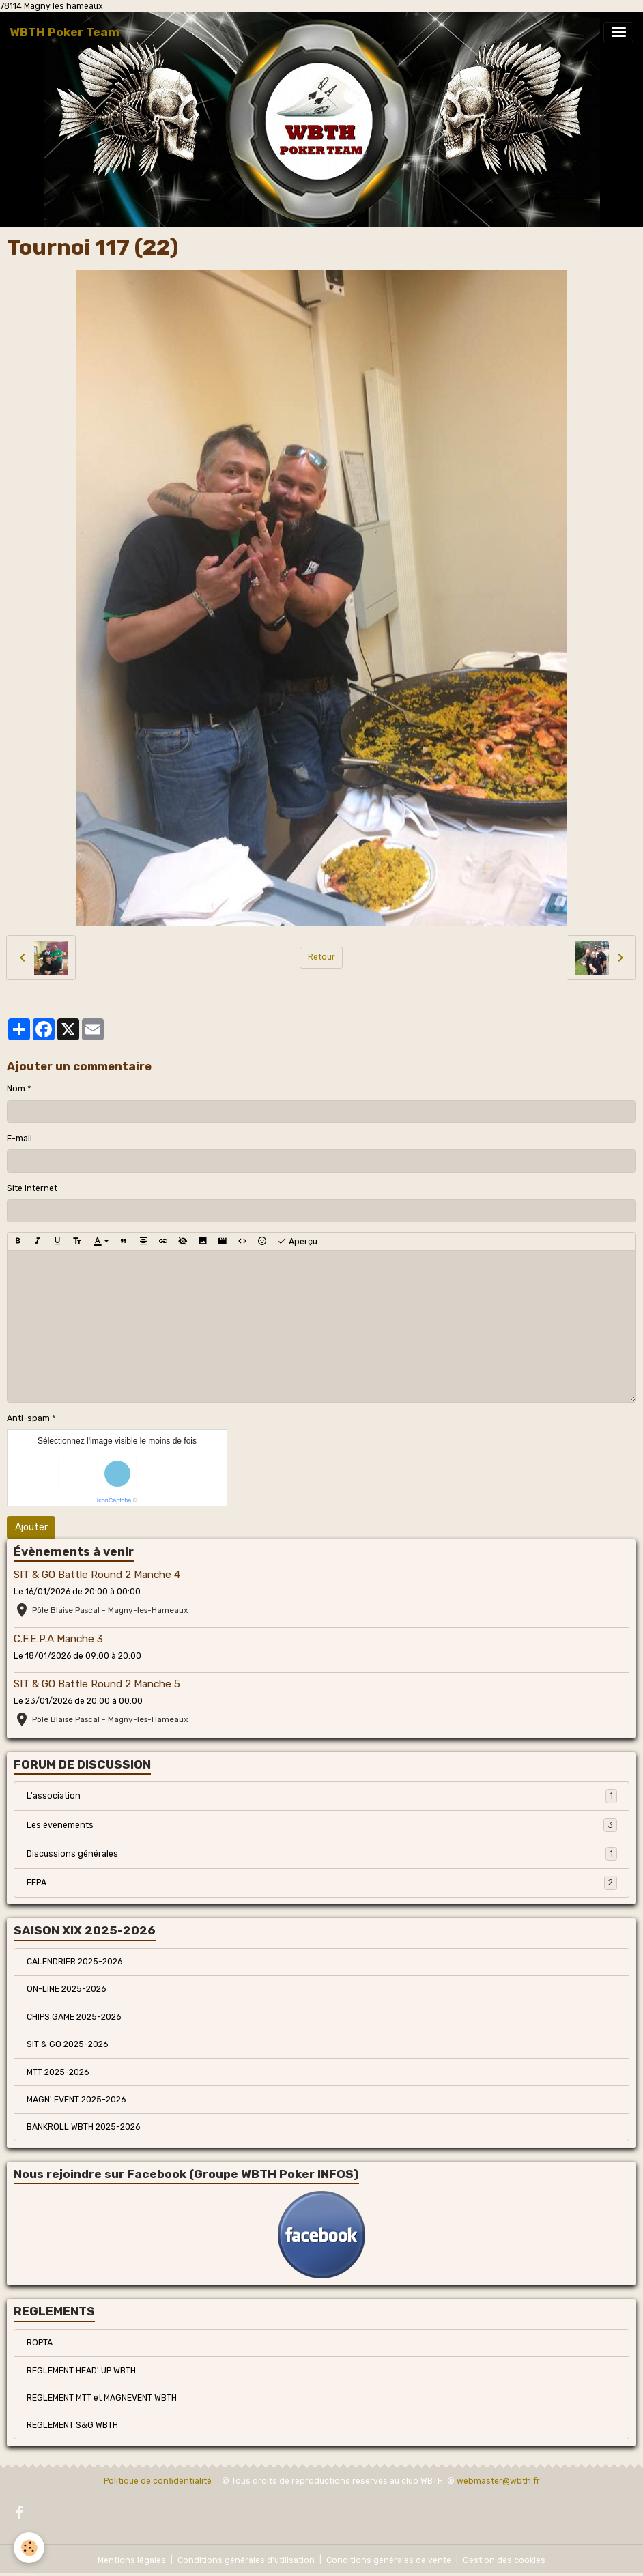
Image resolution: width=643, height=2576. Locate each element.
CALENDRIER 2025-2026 (74, 1961)
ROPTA (40, 2342)
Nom (16, 1088)
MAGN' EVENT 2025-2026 (76, 2099)
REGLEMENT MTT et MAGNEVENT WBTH (102, 2398)
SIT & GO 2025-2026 (67, 2044)
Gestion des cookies (504, 2560)
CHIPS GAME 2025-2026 (74, 2017)
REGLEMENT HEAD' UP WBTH (81, 2370)
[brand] (64, 32)
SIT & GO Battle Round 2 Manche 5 (97, 1684)
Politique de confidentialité (158, 2481)
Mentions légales (132, 2560)
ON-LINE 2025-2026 (66, 1989)
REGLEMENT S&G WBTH (72, 2425)
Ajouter (31, 1527)
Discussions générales (322, 1854)
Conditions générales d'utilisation (246, 2560)
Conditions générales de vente (388, 2560)
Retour (321, 957)
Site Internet (32, 1188)
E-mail (19, 1138)
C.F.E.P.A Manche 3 (58, 1639)
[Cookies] (29, 2547)
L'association (322, 1796)
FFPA (322, 1882)
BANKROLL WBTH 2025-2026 (83, 2127)
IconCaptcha (114, 1500)
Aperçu (297, 1241)
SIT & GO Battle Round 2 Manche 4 (97, 1575)
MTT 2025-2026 (58, 2072)
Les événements (322, 1825)
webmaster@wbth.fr (498, 2481)
